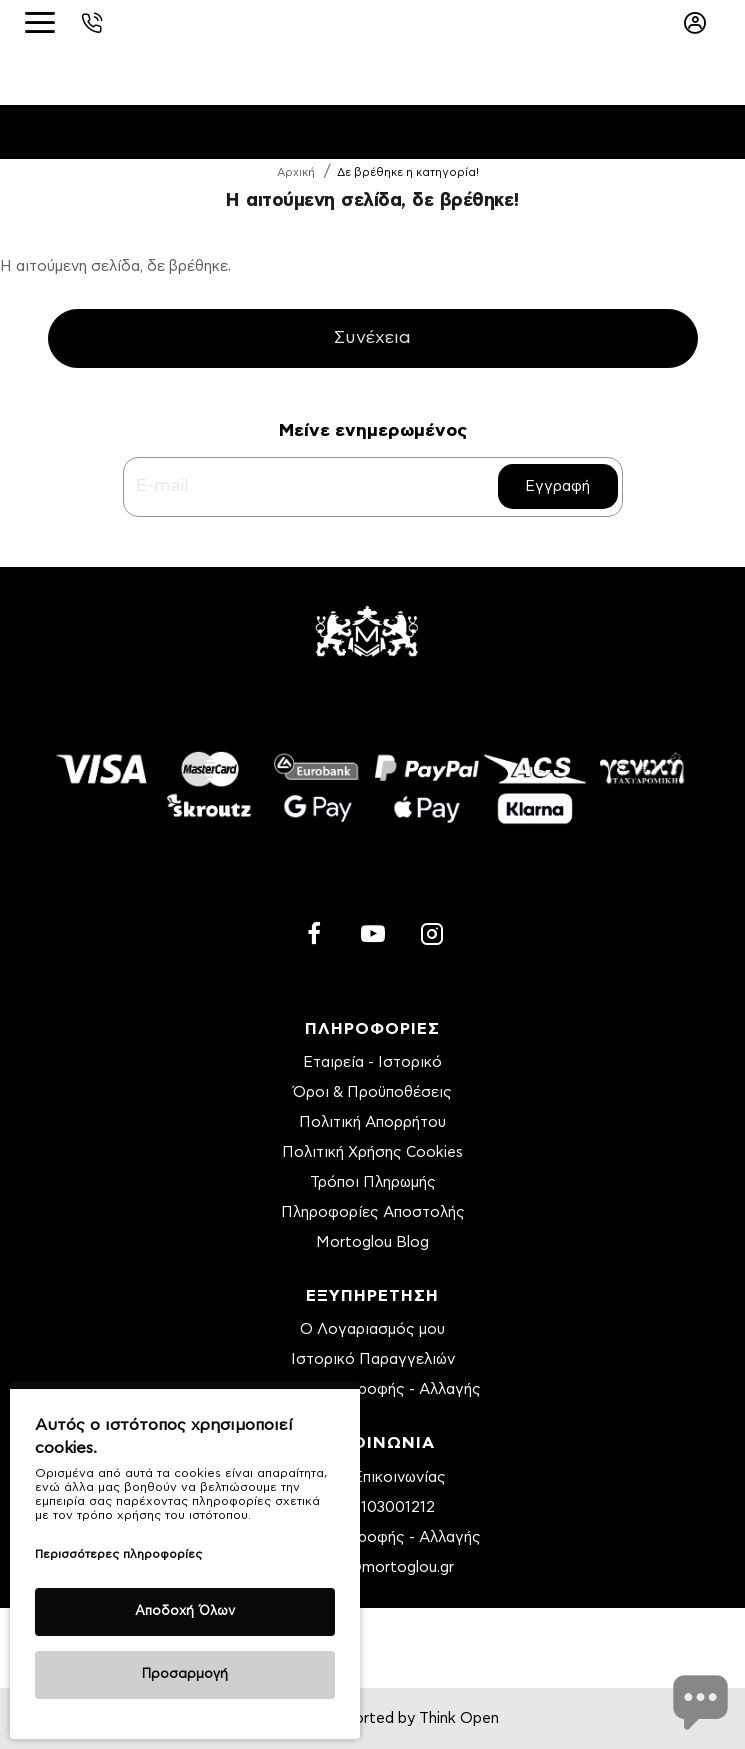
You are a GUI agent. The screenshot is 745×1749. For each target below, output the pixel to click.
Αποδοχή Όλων (185, 1611)
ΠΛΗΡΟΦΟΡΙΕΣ (372, 1029)
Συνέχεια (372, 339)
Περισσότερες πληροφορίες (118, 1554)
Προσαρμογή (185, 1674)
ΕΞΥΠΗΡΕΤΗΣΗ (372, 1296)
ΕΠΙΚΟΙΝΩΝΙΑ (373, 1443)
